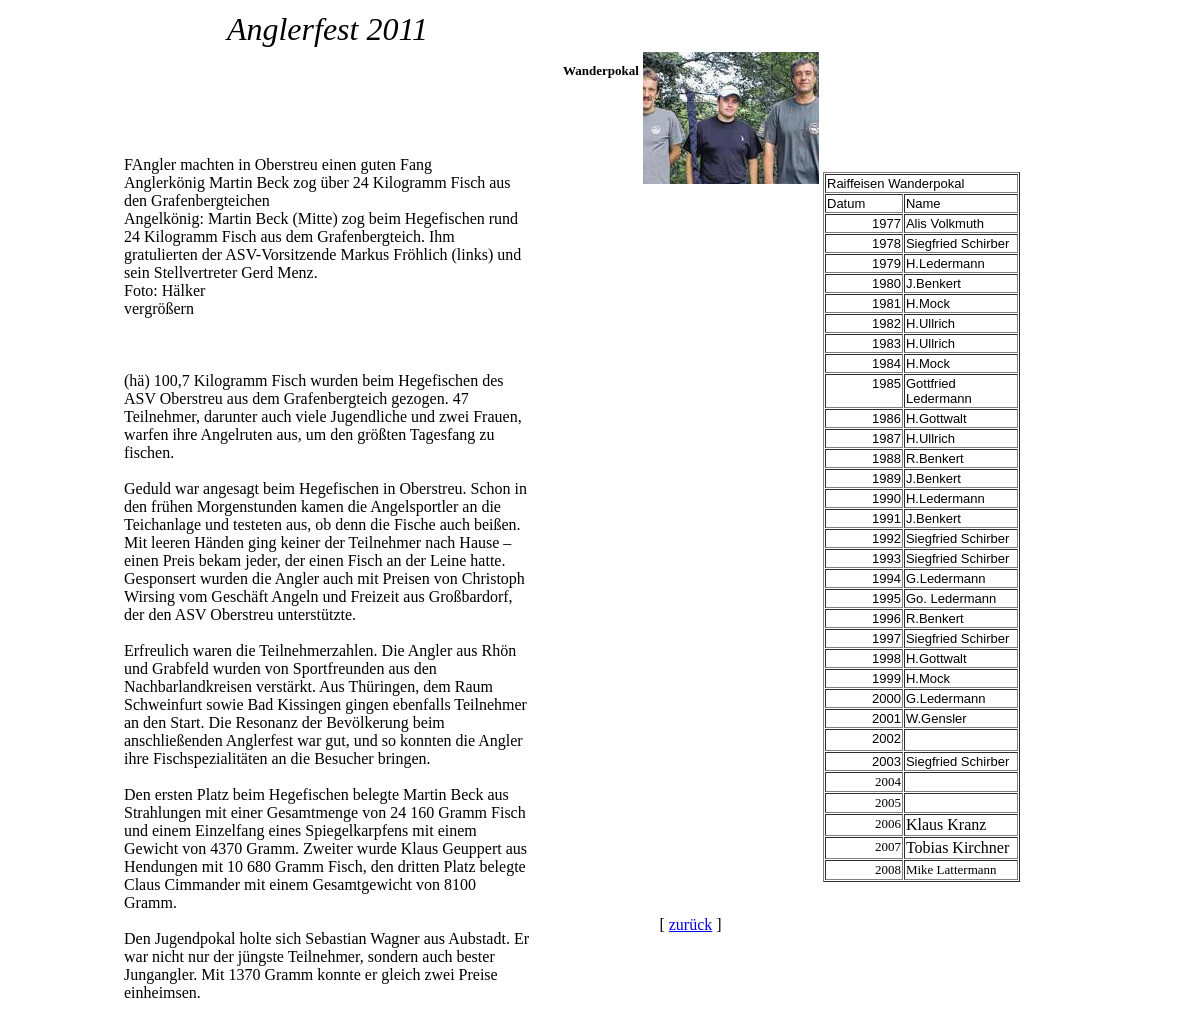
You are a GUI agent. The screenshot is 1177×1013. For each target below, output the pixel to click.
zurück (691, 924)
